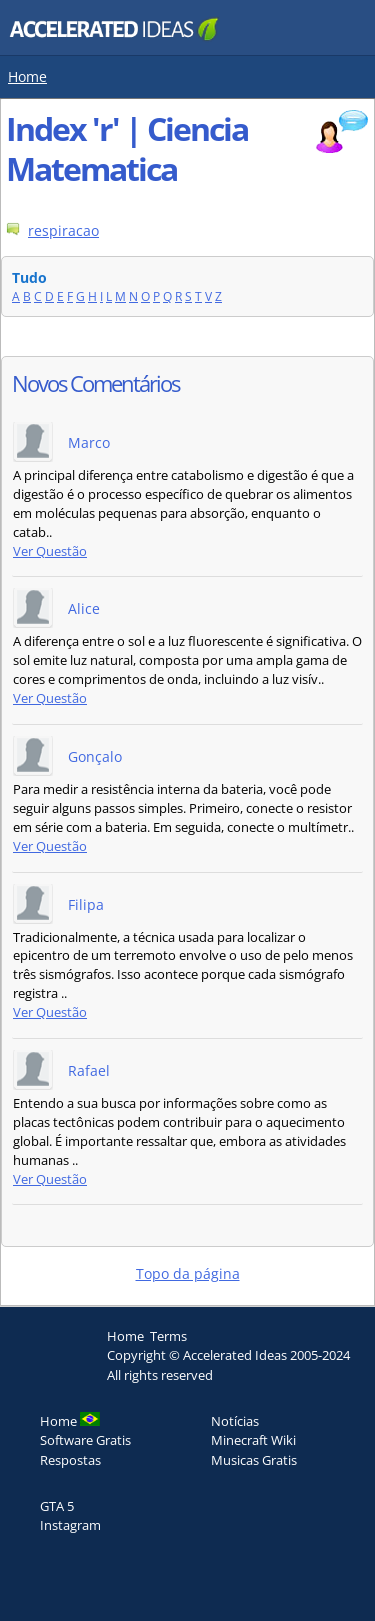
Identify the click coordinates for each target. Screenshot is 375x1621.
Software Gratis (85, 1440)
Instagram (70, 1525)
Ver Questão (50, 551)
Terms (168, 1336)
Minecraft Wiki (253, 1440)
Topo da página (188, 1273)
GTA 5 (57, 1506)
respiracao (63, 230)
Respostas (70, 1460)
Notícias (235, 1421)
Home (27, 76)
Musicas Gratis (254, 1460)
